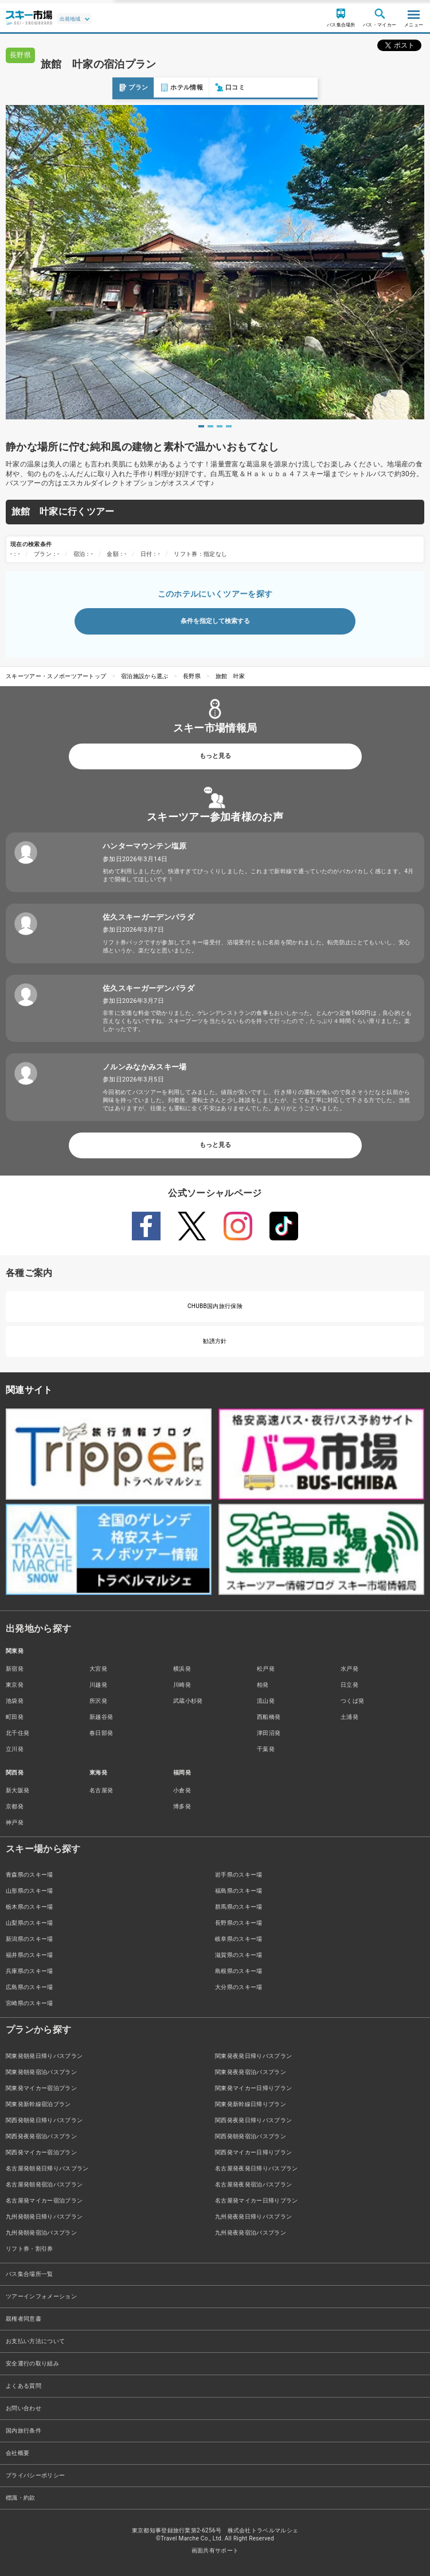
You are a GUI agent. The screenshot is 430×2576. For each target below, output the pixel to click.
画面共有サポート (215, 2550)
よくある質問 (23, 2386)
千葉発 (266, 1749)
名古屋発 (101, 1790)
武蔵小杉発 (188, 1701)
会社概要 (17, 2453)
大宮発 (98, 1669)
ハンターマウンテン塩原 (145, 846)
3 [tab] (219, 426)
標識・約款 (21, 2498)
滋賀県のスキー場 (239, 1955)
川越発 (98, 1685)
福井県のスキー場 (29, 1955)
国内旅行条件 (23, 2430)
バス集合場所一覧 (29, 2274)
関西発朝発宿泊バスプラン (250, 2136)
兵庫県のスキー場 (29, 1971)
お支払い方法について (35, 2341)
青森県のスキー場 (29, 1874)
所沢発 (98, 1701)
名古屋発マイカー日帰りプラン (256, 2200)
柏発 (263, 1685)
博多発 (182, 1806)
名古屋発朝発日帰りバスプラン (47, 2168)
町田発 (15, 1717)
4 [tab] (229, 426)
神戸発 (15, 1822)
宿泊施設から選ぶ (145, 676)
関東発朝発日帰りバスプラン (44, 2056)
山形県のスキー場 (29, 1891)
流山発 (266, 1701)
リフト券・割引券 (29, 2249)
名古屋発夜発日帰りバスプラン (256, 2168)
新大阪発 (17, 1790)
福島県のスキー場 (239, 1891)
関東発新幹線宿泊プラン (38, 2104)
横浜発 (182, 1669)
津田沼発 (268, 1733)
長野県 (192, 676)
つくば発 (352, 1701)
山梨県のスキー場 (29, 1923)
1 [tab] (201, 426)
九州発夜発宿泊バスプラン (250, 2232)
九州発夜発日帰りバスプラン (253, 2216)
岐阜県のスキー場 (239, 1939)
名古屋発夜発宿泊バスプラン (253, 2184)
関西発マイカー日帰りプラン (253, 2152)
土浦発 (349, 1717)
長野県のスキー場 (239, 1923)
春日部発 (101, 1733)
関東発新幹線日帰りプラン (250, 2104)
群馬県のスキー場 (239, 1907)
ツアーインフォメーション (41, 2296)
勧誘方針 (214, 1341)
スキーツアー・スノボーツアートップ (56, 676)
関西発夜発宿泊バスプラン (41, 2136)
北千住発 (17, 1733)
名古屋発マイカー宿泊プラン (44, 2200)
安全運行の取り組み (32, 2363)
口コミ (117, 87)
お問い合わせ (23, 2408)
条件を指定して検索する (215, 621)
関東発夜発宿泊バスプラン (250, 2072)
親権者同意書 (23, 2319)
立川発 (15, 1749)
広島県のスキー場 (29, 1987)
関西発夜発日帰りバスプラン (253, 2120)
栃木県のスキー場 (29, 1907)
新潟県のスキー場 (29, 1939)
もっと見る (215, 756)
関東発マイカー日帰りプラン (253, 2088)
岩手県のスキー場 (239, 1874)
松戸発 (266, 1669)
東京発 (15, 1685)
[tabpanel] (215, 262)
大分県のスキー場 (239, 1987)
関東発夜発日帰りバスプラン (253, 2056)
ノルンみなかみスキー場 (145, 1067)
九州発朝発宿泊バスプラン (41, 2232)
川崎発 (182, 1685)
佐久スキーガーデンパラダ (148, 917)
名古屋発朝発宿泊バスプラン (44, 2184)
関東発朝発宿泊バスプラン (41, 2072)
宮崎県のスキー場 (29, 2003)
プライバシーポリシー (35, 2475)
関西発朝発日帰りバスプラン (44, 2120)
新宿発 (15, 1669)
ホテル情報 (69, 87)
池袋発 (15, 1701)
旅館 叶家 (230, 676)
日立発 (349, 1685)
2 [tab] (210, 426)
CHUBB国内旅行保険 (215, 1306)
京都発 (15, 1806)
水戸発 (349, 1669)
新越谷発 (101, 1717)
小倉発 (182, 1790)
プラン (21, 87)
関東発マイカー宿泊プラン (41, 2088)
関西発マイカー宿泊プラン (41, 2152)
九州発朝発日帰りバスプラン (44, 2216)
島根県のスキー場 (239, 1971)
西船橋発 (268, 1717)
